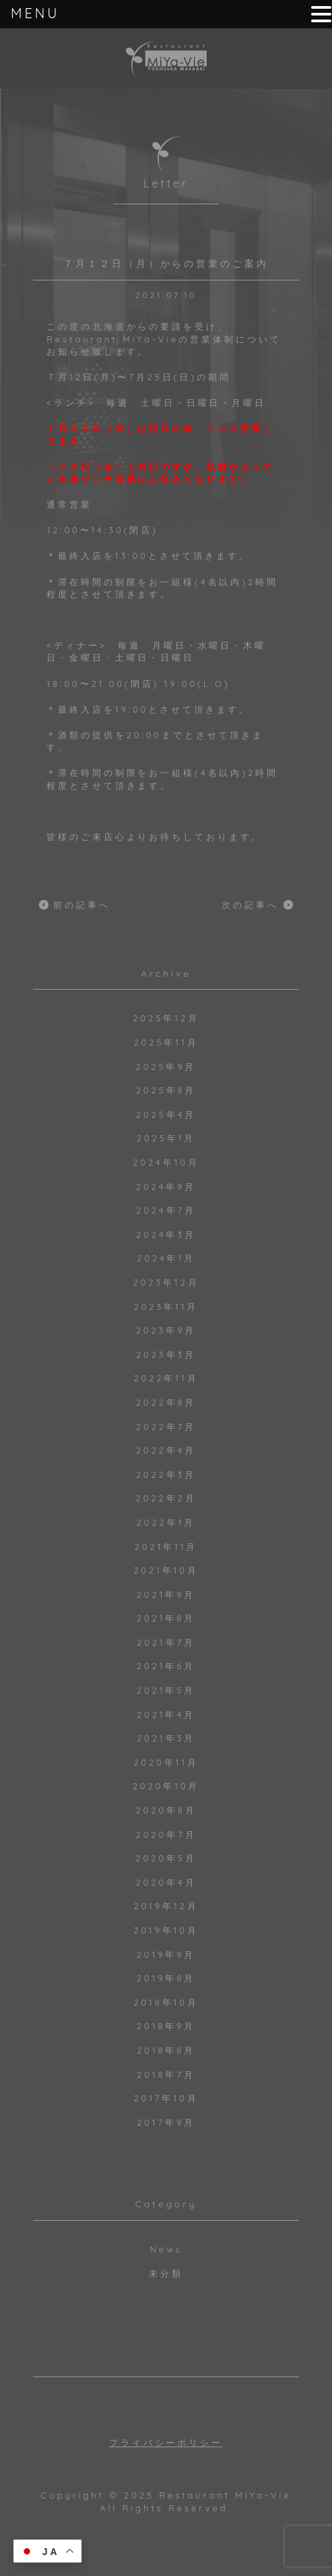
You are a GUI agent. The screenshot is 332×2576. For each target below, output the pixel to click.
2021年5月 (166, 1690)
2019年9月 (166, 1954)
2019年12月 (165, 1905)
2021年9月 (166, 1594)
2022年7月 (166, 1426)
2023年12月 (166, 1282)
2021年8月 (166, 1618)
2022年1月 (166, 1522)
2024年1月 (166, 1258)
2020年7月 (166, 1834)
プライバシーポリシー (166, 2443)
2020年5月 (165, 1858)
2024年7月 (166, 1210)
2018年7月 (166, 2074)
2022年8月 (166, 1402)
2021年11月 (166, 1546)
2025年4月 (166, 1114)
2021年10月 (166, 1570)
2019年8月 (166, 1978)
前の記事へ (81, 904)
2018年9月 (166, 2025)
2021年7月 (166, 1642)
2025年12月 (166, 1018)
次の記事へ (250, 904)
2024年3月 (166, 1234)
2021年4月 (166, 1714)
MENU (35, 13)
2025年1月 (166, 1138)
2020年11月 (166, 1762)
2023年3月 (166, 1354)
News (166, 2249)
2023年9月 (166, 1330)
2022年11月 (165, 1378)
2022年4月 (166, 1450)
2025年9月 (166, 1066)
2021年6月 (166, 1665)
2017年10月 (165, 2098)
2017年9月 (166, 2122)
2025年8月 (166, 1090)
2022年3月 (166, 1474)
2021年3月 (166, 1738)
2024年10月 (166, 1162)
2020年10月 (166, 1785)
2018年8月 (166, 2050)
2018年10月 (166, 2002)
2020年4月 (165, 1882)
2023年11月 (166, 1306)
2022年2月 (166, 1498)
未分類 (166, 2273)
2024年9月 (166, 1186)
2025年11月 (165, 1042)
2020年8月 (165, 1810)
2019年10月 (166, 1930)
